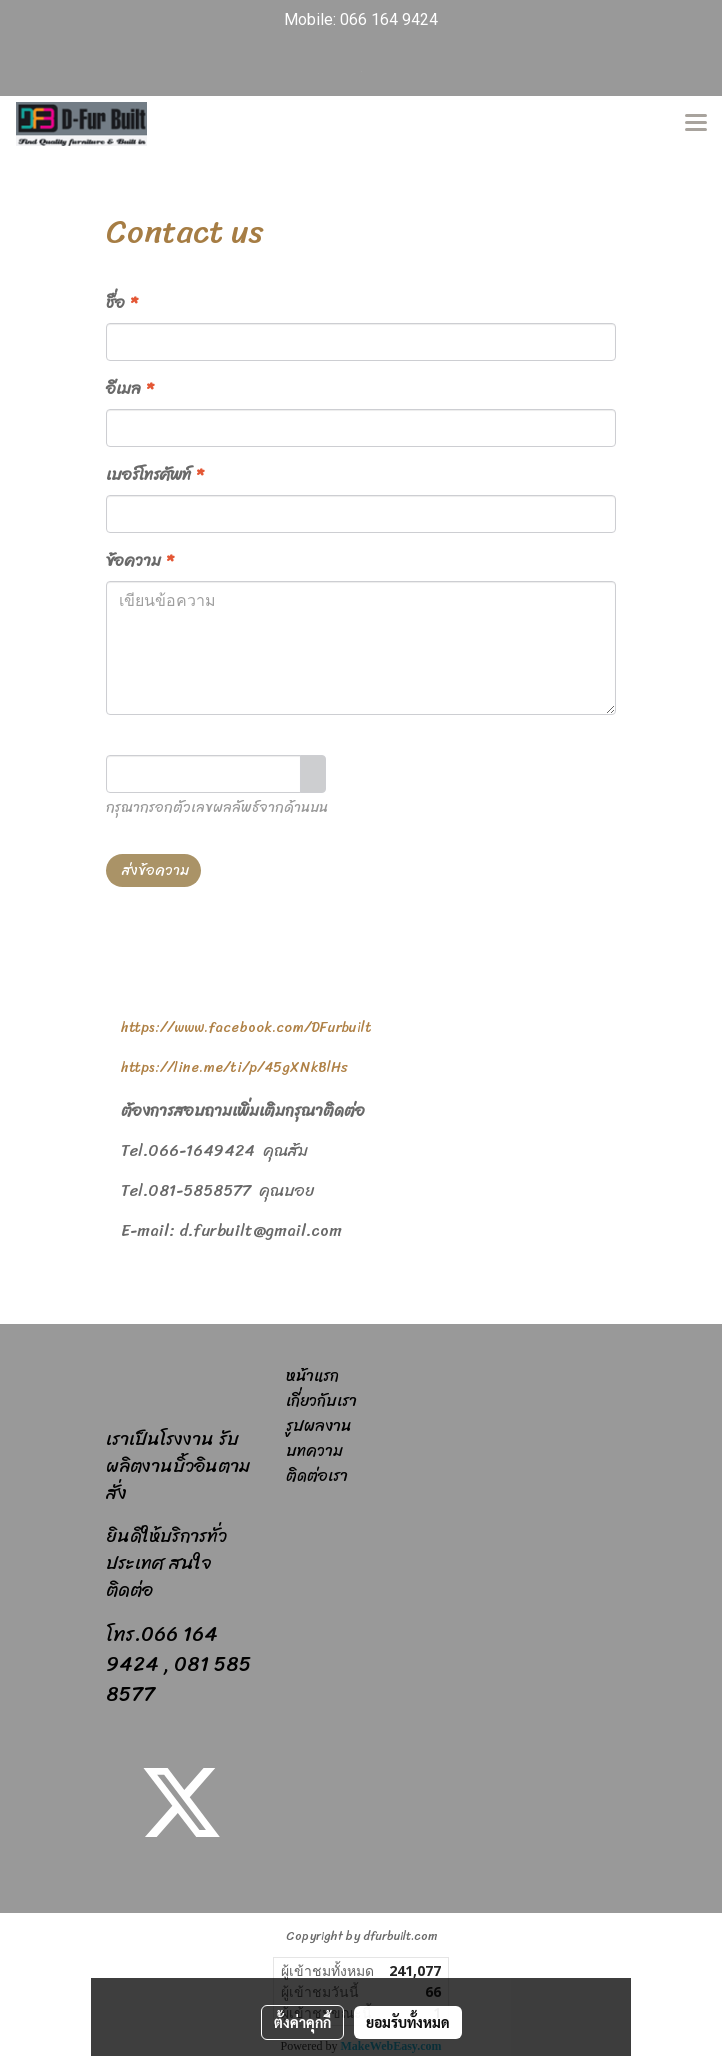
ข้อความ (139, 561)
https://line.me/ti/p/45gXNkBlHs (234, 1067)
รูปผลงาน (318, 1425)
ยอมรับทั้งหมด (408, 2022)
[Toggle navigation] (696, 124)
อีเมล (129, 389)
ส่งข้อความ (153, 870)
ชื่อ (121, 303)
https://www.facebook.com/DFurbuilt (246, 1027)
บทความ (314, 1450)
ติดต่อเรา (317, 1475)
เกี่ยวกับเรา (321, 1400)
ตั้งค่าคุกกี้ (302, 2022)
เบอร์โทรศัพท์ (154, 475)
